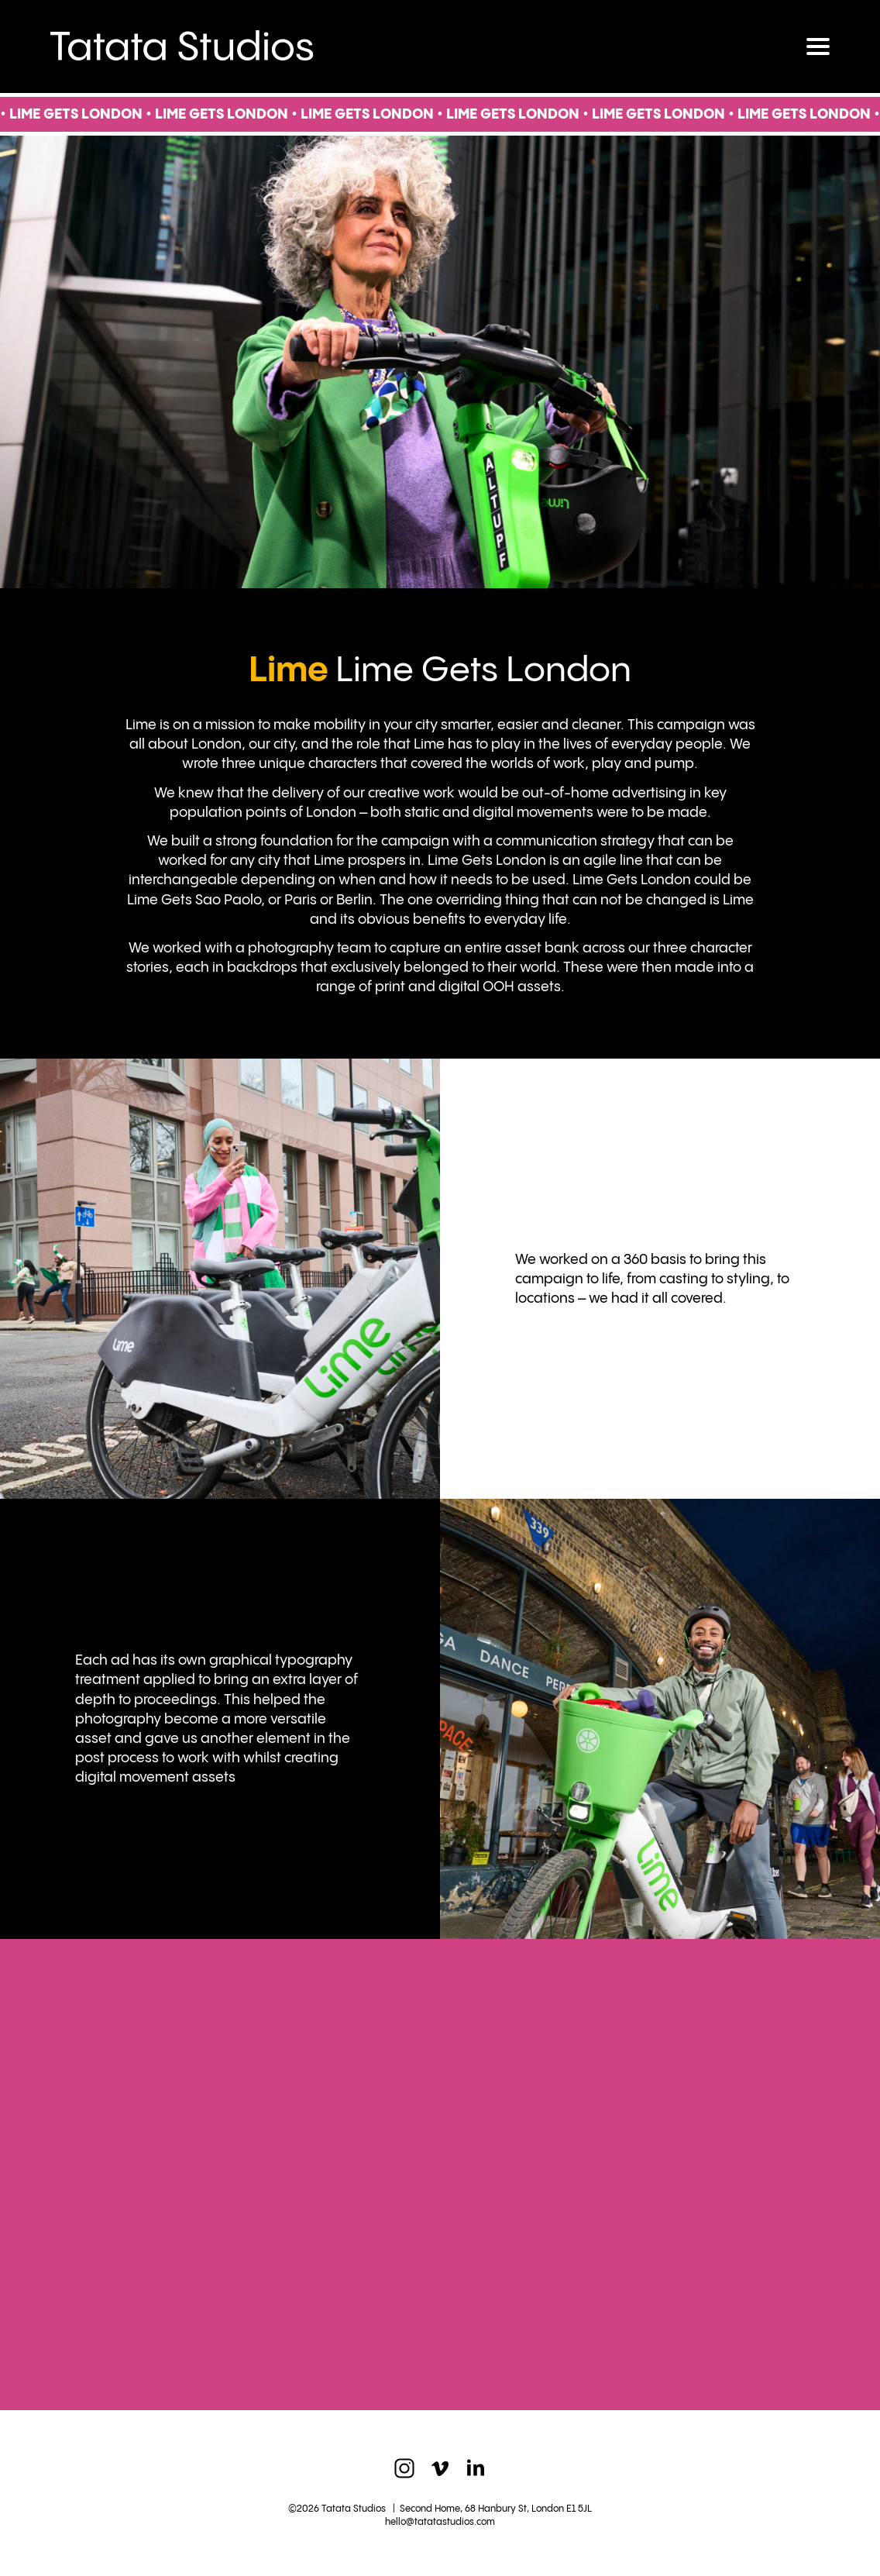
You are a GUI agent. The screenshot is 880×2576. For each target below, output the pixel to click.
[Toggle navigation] (818, 46)
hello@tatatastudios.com (440, 2522)
